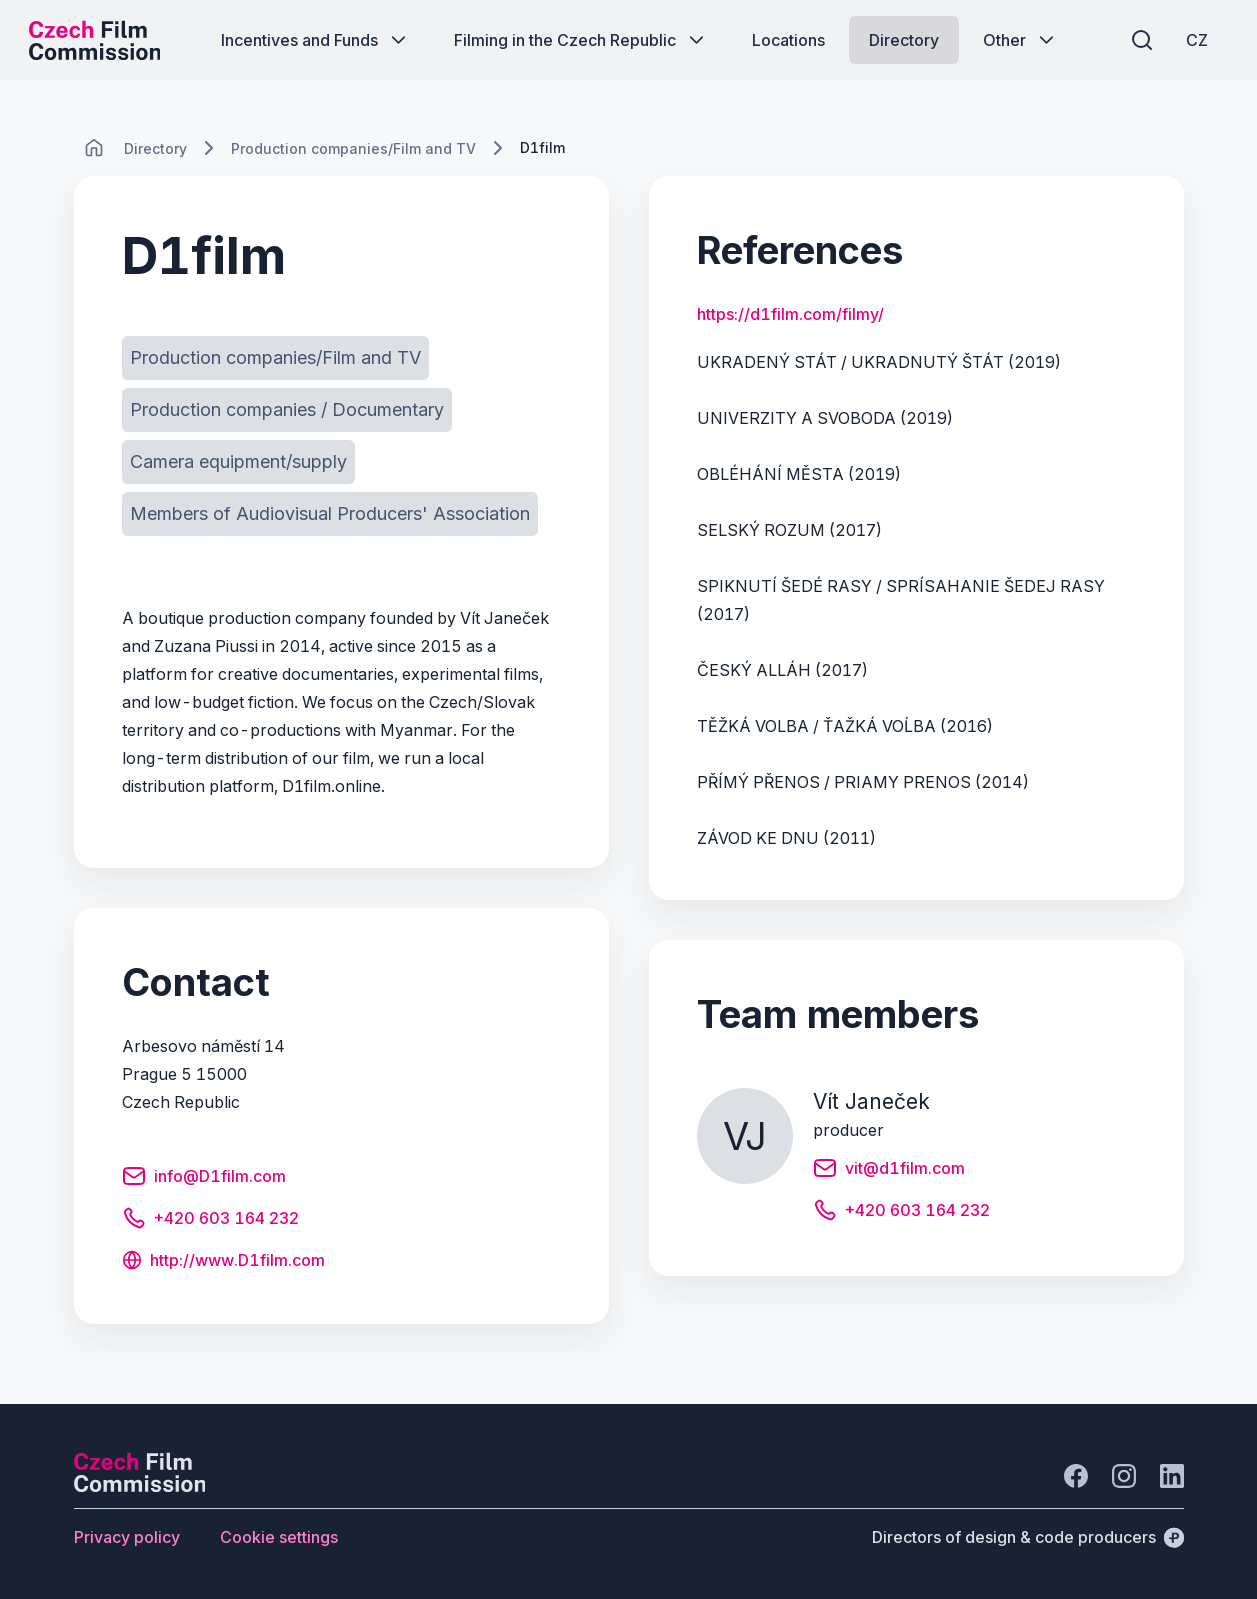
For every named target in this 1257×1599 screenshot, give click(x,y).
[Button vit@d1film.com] (889, 1171)
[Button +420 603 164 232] (210, 1221)
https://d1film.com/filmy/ (790, 314)
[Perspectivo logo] (140, 1486)
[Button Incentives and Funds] (315, 40)
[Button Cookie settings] (279, 1537)
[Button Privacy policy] (127, 1537)
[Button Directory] (904, 40)
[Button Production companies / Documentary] (287, 410)
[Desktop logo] (96, 40)
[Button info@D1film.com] (204, 1179)
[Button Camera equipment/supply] (238, 462)
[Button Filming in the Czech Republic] (581, 40)
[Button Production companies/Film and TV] (275, 358)
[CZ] (1196, 40)
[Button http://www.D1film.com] (223, 1262)
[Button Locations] (788, 40)
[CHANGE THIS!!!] (94, 148)
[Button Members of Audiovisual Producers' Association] (330, 514)
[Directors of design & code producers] (1028, 1537)
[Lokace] (155, 148)
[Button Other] (1020, 40)
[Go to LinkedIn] (1172, 1476)
